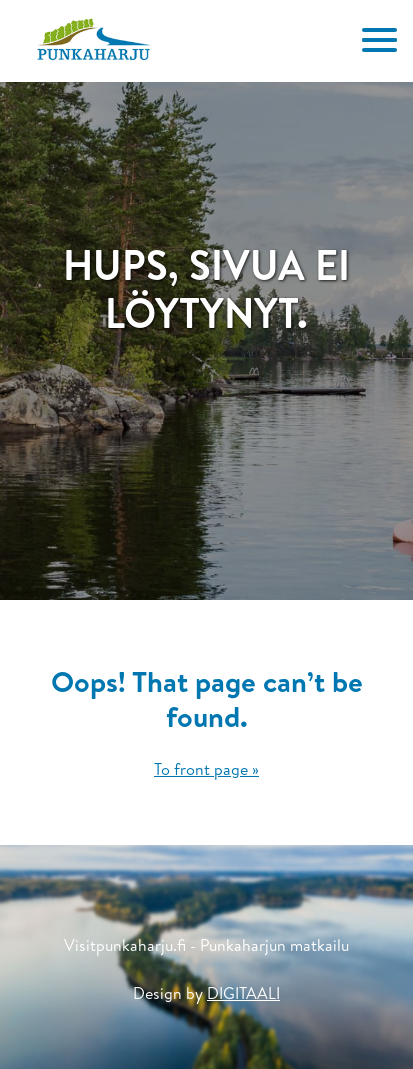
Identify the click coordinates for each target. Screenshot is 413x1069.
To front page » (206, 769)
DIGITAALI (243, 993)
